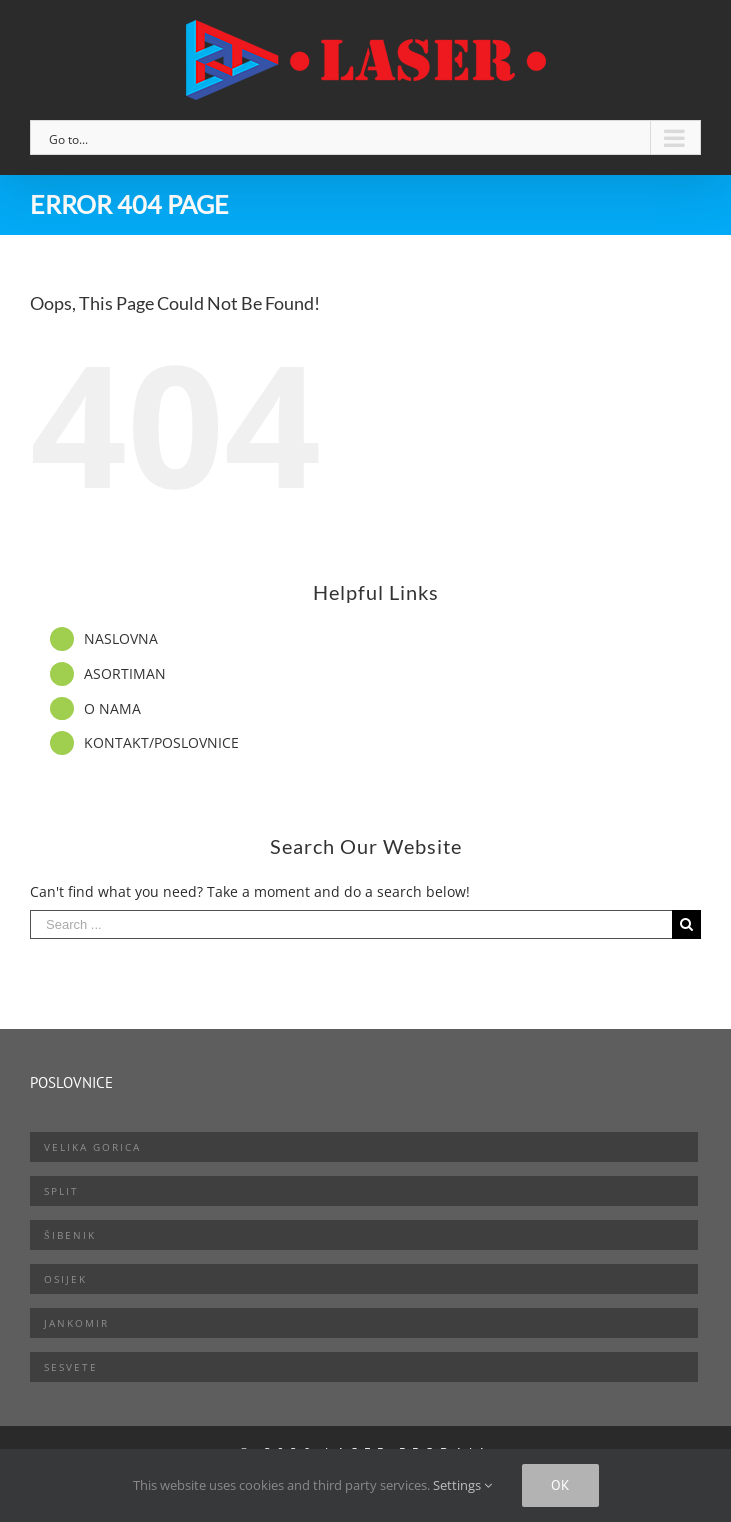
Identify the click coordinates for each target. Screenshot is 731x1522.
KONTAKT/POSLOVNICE (161, 742)
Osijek (65, 1279)
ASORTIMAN (125, 673)
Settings (462, 1485)
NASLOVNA (121, 638)
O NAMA (112, 708)
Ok (560, 1485)
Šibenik (70, 1235)
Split (61, 1191)
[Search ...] (351, 924)
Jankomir (76, 1323)
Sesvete (71, 1367)
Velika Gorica (92, 1147)
